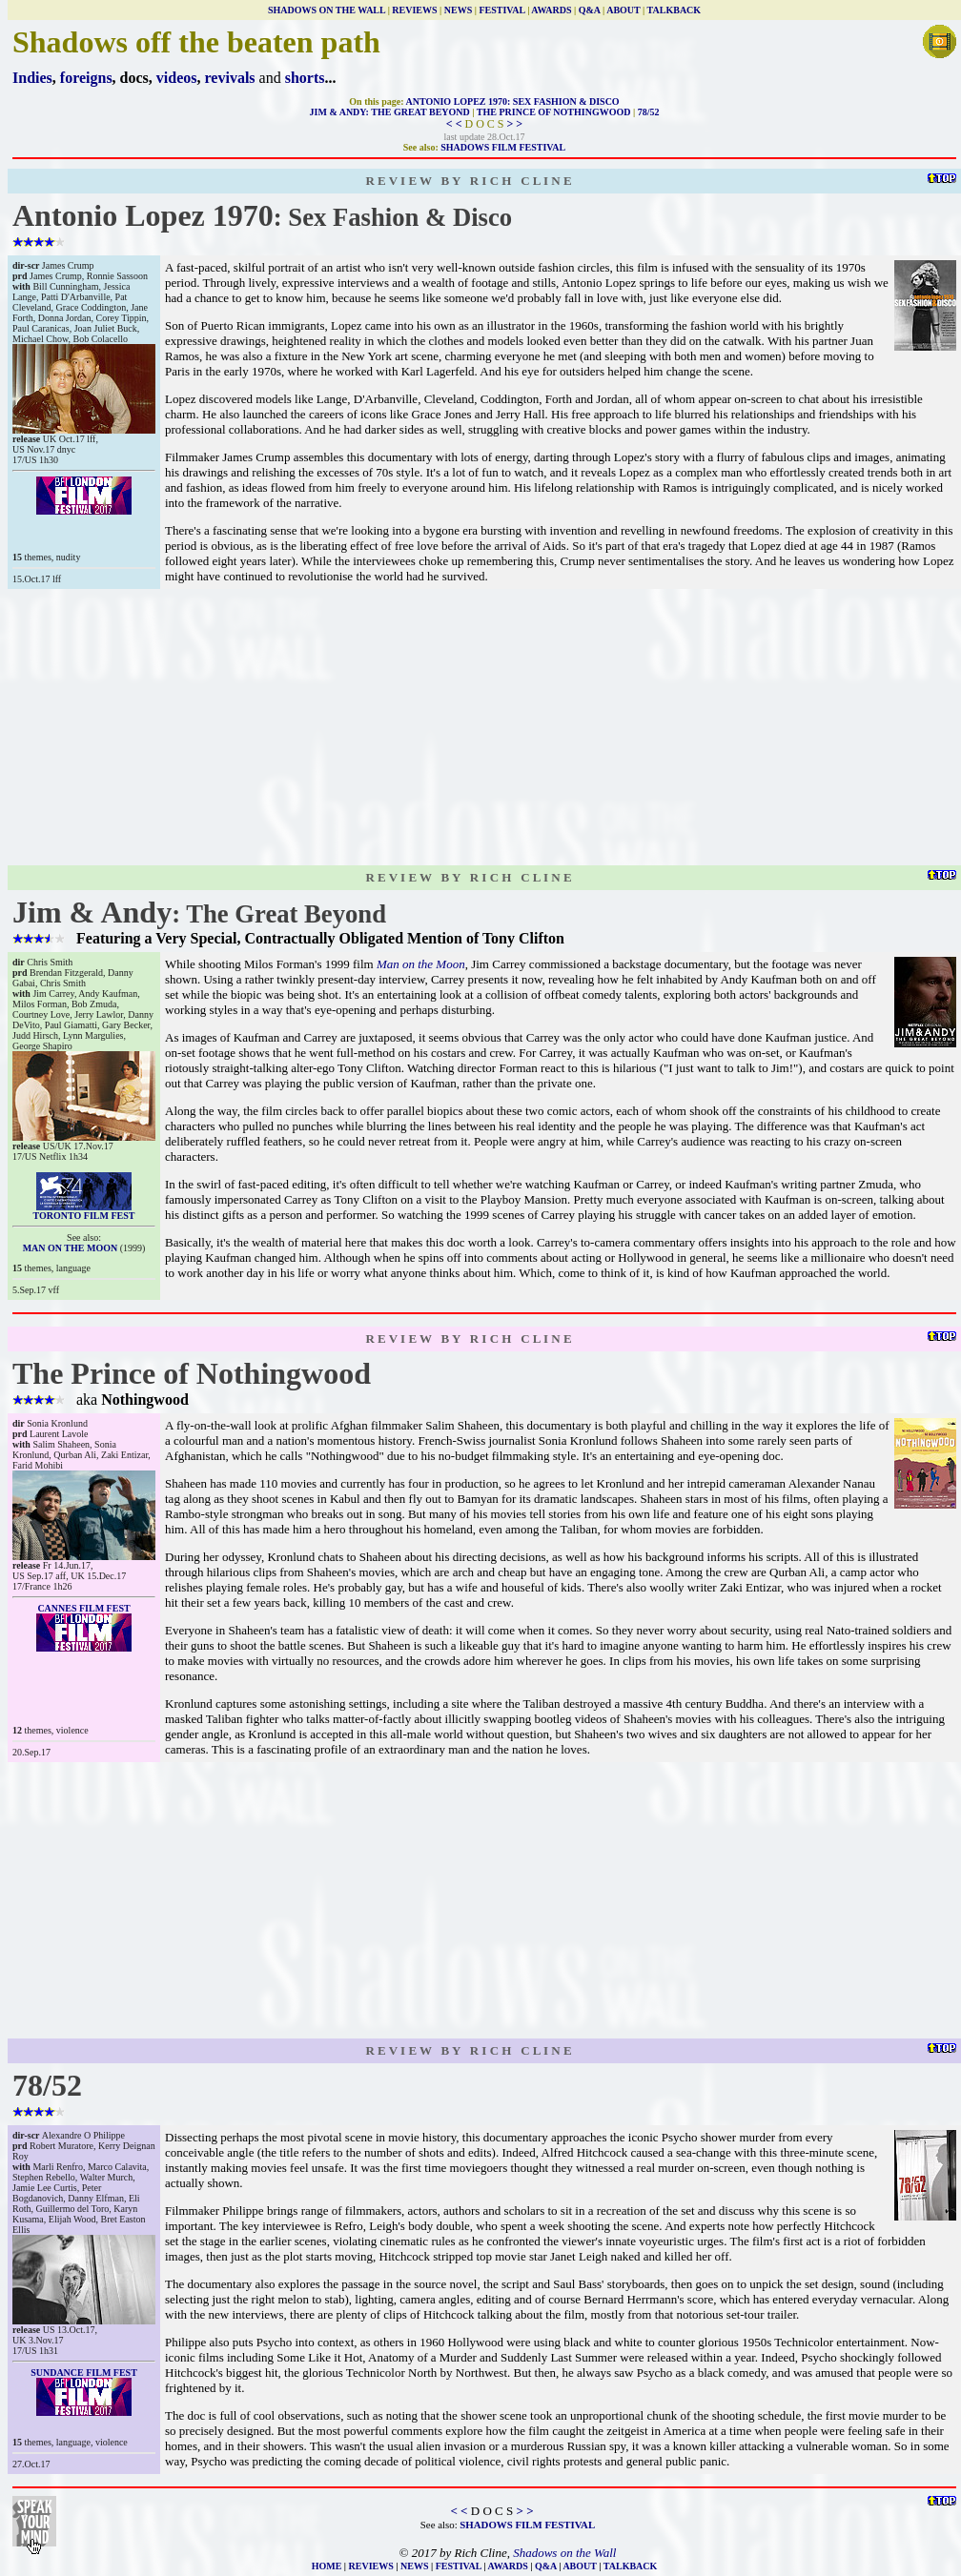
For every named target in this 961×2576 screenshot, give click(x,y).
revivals (230, 78)
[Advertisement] (484, 727)
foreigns (86, 78)
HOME (327, 2566)
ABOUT (623, 10)
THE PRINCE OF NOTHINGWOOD (554, 112)
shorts (305, 78)
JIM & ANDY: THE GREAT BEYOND (390, 112)
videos (176, 78)
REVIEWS (414, 10)
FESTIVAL (501, 10)
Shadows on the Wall (564, 2553)
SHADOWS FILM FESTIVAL (502, 147)
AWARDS (551, 10)
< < (454, 124)
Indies (32, 78)
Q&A (590, 10)
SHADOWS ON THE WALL (326, 10)
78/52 (649, 112)
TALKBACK (674, 10)
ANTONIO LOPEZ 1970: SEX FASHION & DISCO (513, 101)
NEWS (458, 10)
